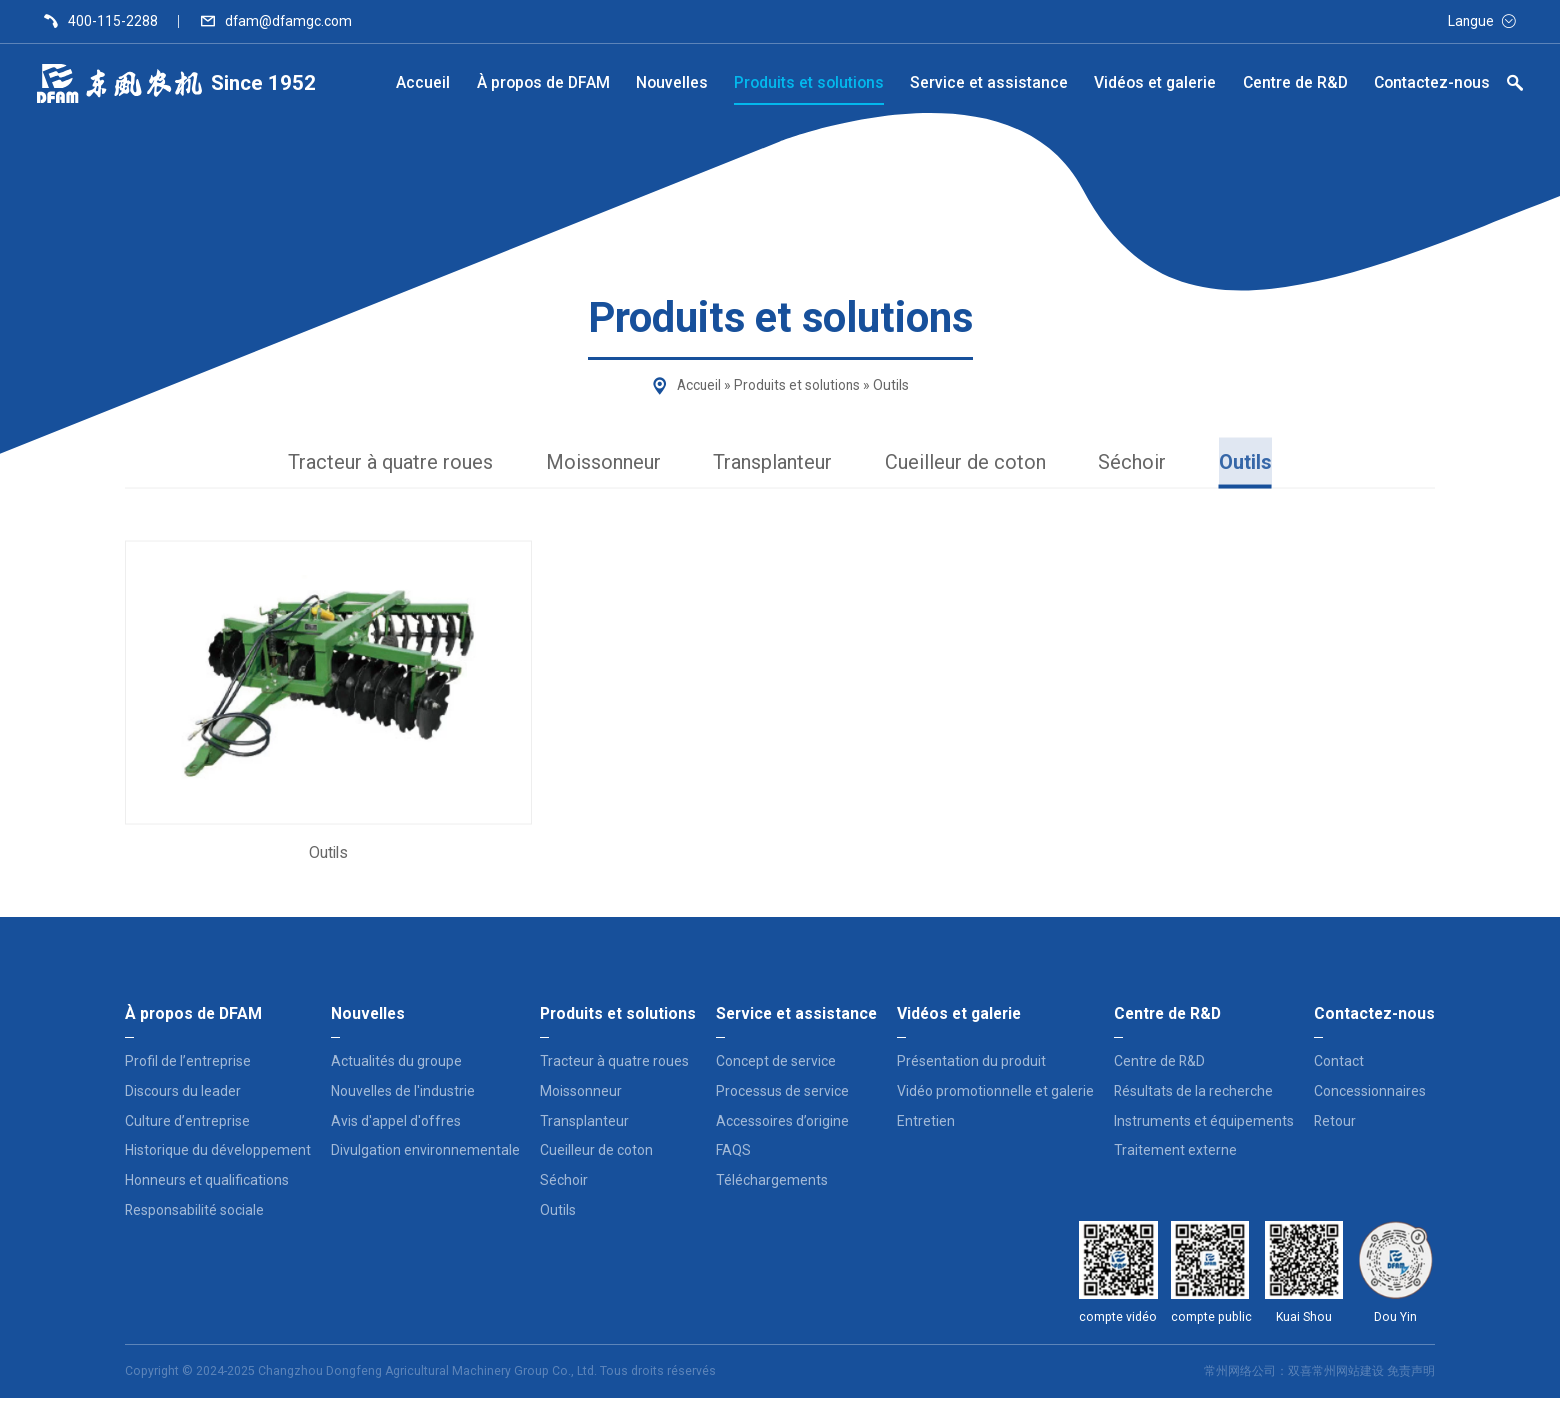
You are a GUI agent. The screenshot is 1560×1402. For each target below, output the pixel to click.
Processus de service (782, 1095)
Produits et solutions (797, 385)
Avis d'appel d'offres (396, 1124)
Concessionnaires (1370, 1095)
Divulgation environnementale (425, 1154)
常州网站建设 (1348, 1375)
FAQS (733, 1154)
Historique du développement (218, 1154)
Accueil (697, 385)
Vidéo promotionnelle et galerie (995, 1095)
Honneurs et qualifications (207, 1184)
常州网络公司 (1240, 1375)
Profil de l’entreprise (188, 1065)
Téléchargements (772, 1184)
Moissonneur (600, 464)
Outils (1259, 464)
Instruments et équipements (1204, 1124)
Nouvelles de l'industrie (403, 1095)
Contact (1339, 1065)
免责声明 (1411, 1375)
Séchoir (1143, 464)
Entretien (926, 1124)
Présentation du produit (971, 1065)
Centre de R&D (1159, 1065)
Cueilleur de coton (974, 464)
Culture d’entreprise (187, 1124)
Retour (1335, 1124)
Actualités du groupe (396, 1065)
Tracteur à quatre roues (380, 464)
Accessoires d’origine (782, 1124)
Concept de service (776, 1065)
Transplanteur (776, 464)
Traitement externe (1175, 1154)
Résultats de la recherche (1193, 1095)
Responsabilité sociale (194, 1214)
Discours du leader (183, 1095)
